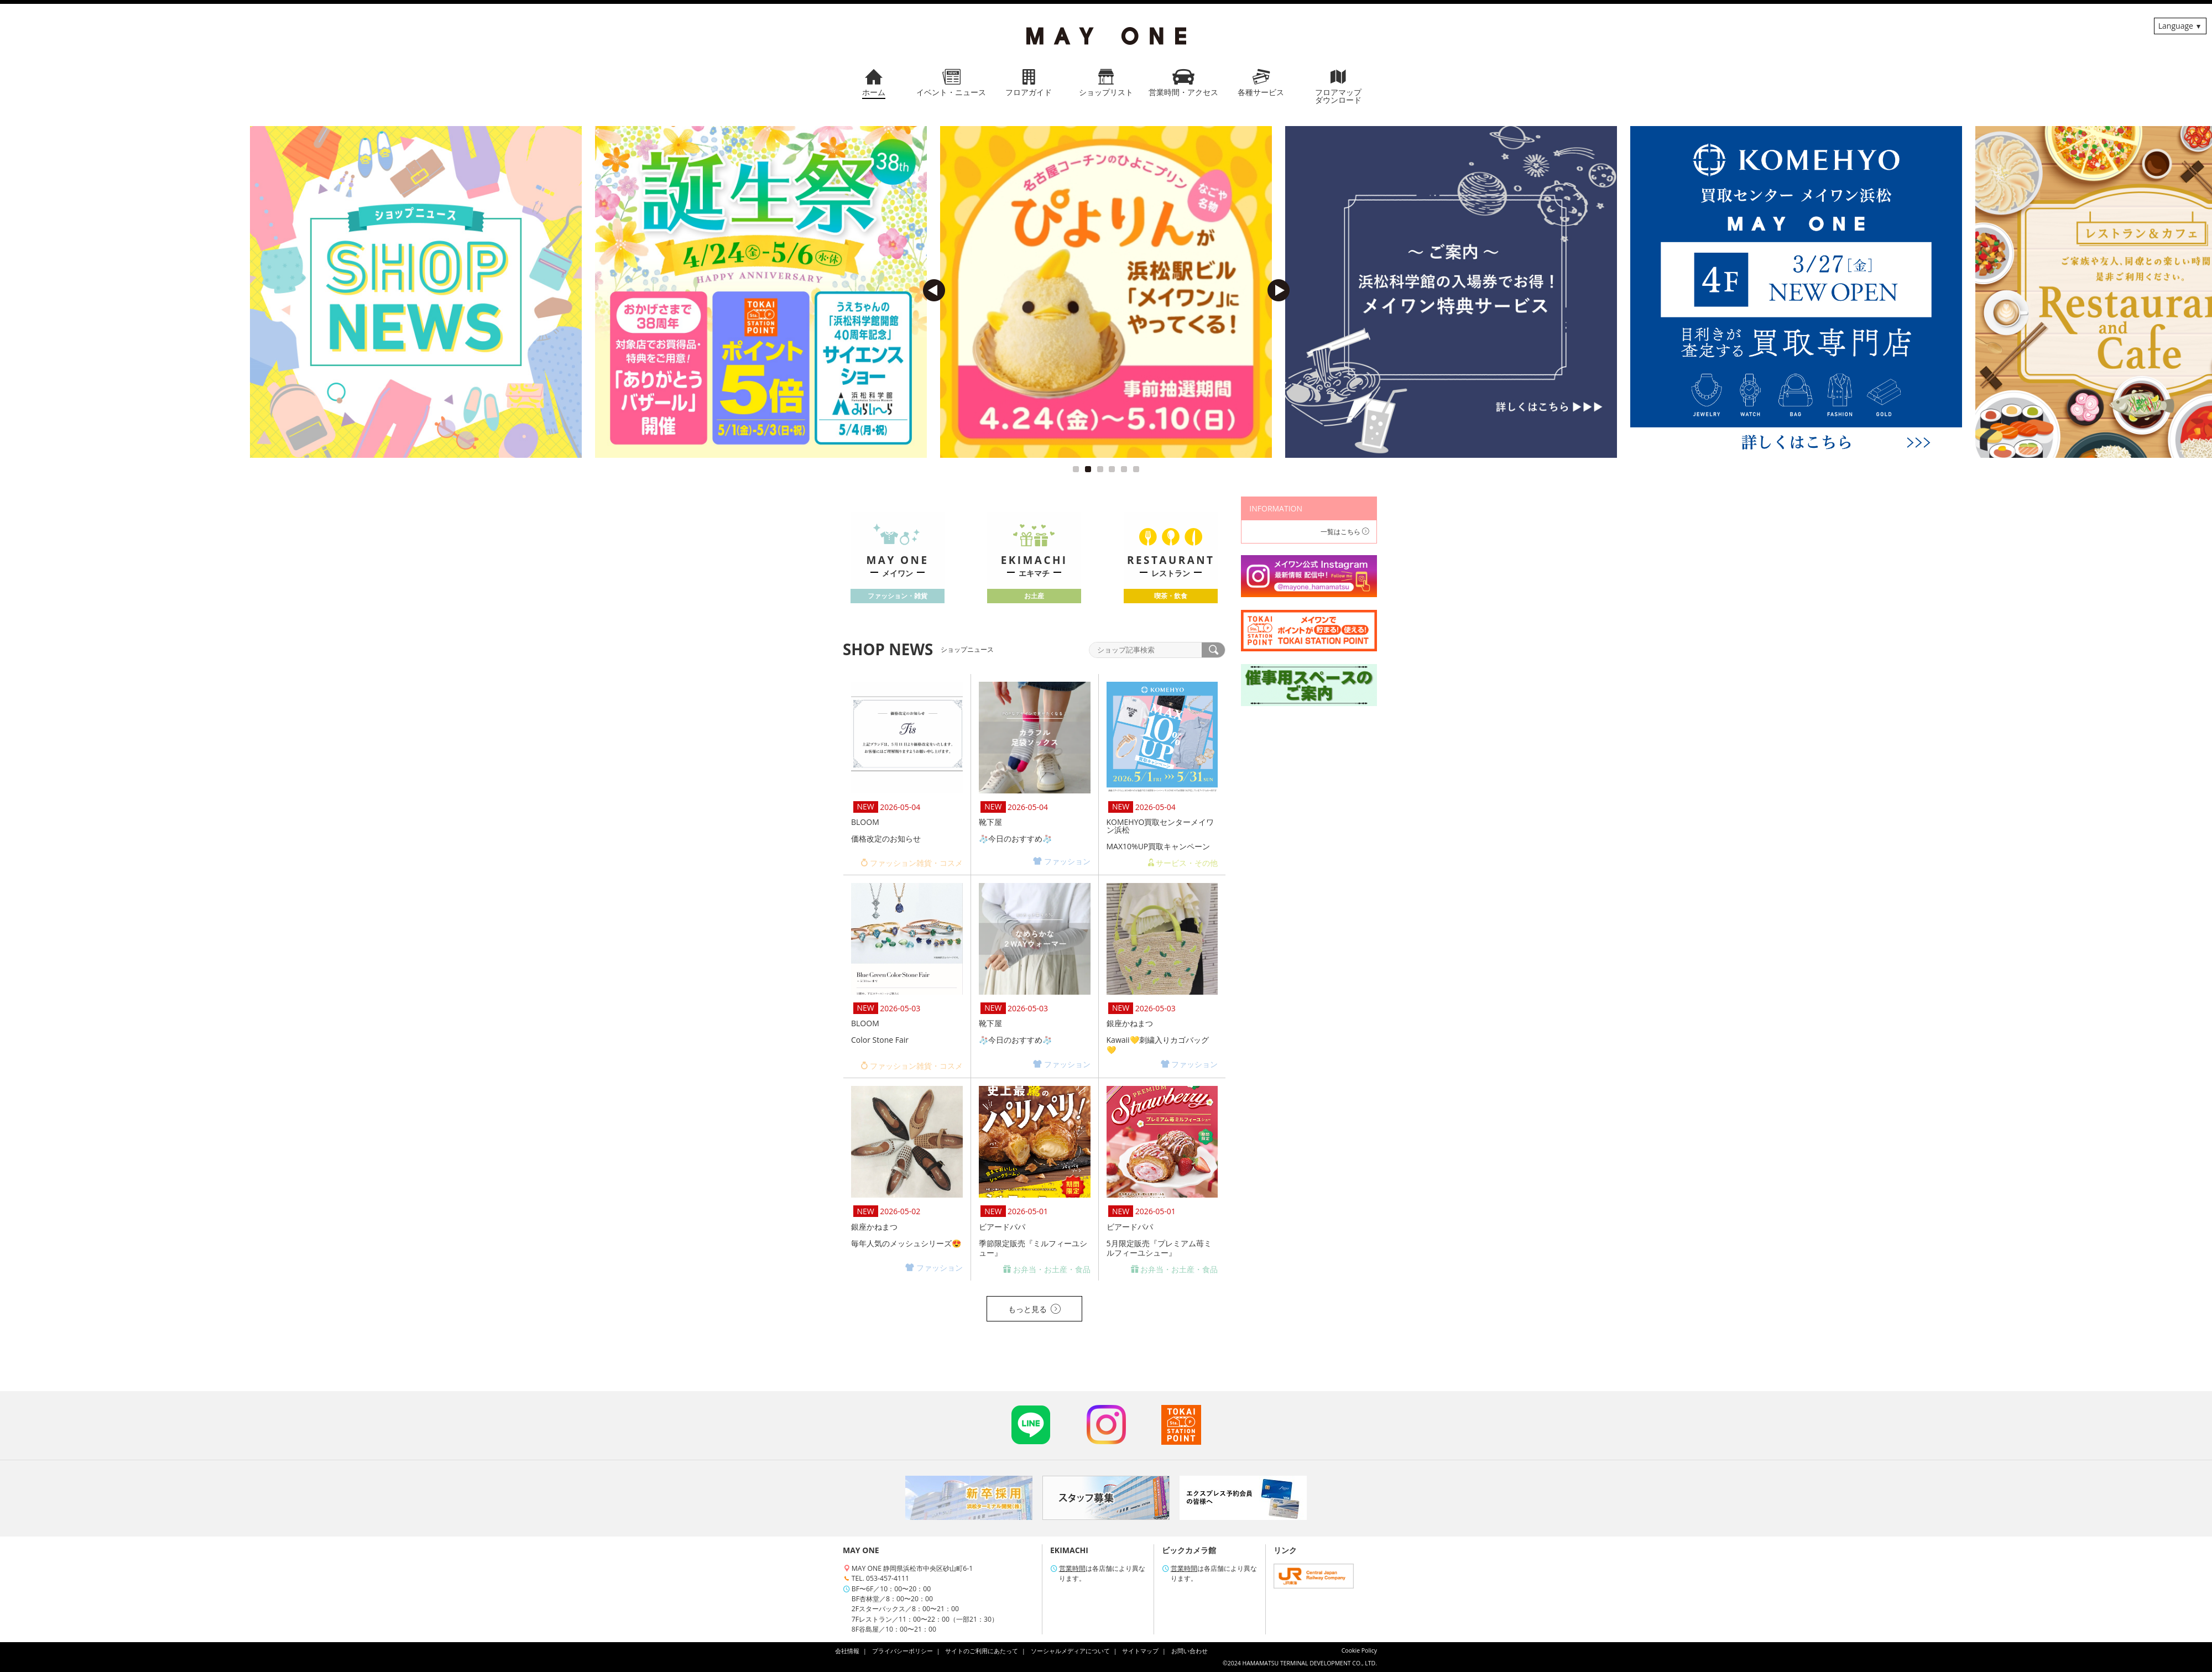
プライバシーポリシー (902, 1651)
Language (2175, 25)
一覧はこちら (1345, 531)
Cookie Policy (1359, 1650)
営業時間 (1072, 1568)
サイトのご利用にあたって (981, 1651)
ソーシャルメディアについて (1070, 1651)
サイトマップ (1140, 1651)
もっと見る (1034, 1309)
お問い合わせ (1189, 1651)
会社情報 (847, 1651)
